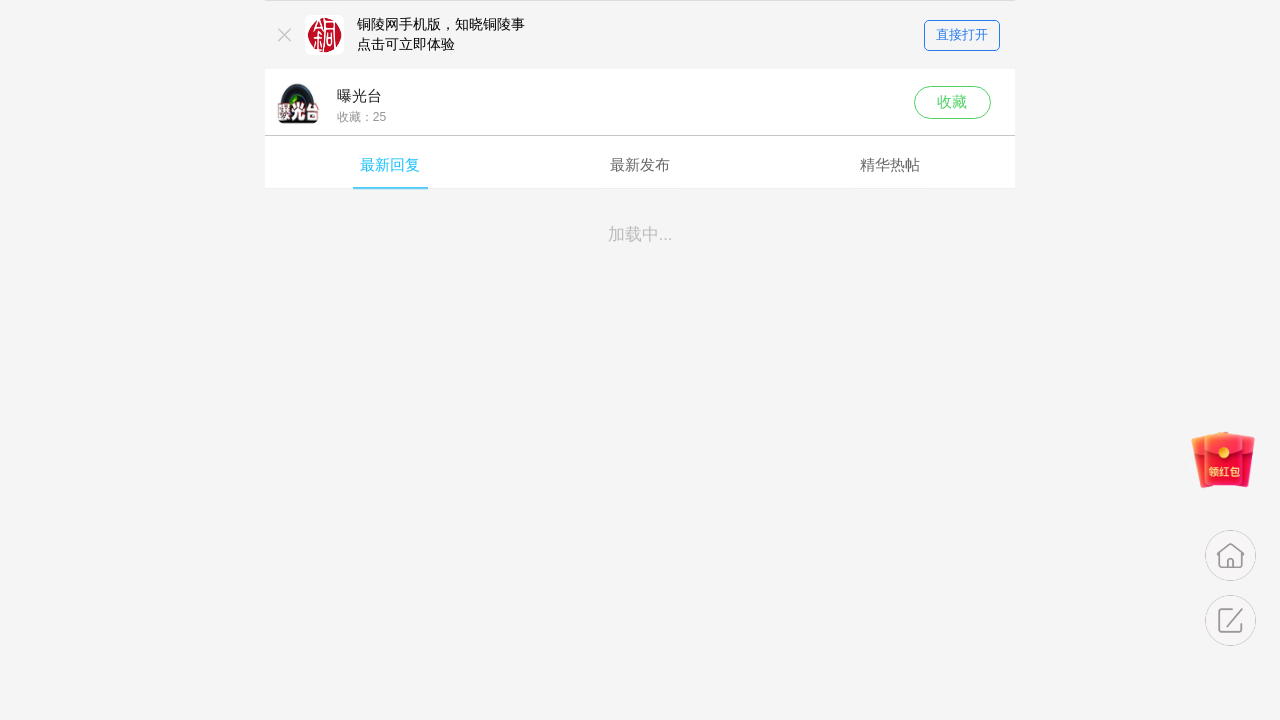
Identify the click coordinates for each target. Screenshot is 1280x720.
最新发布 (640, 164)
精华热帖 (890, 164)
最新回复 (390, 164)
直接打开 (962, 35)
